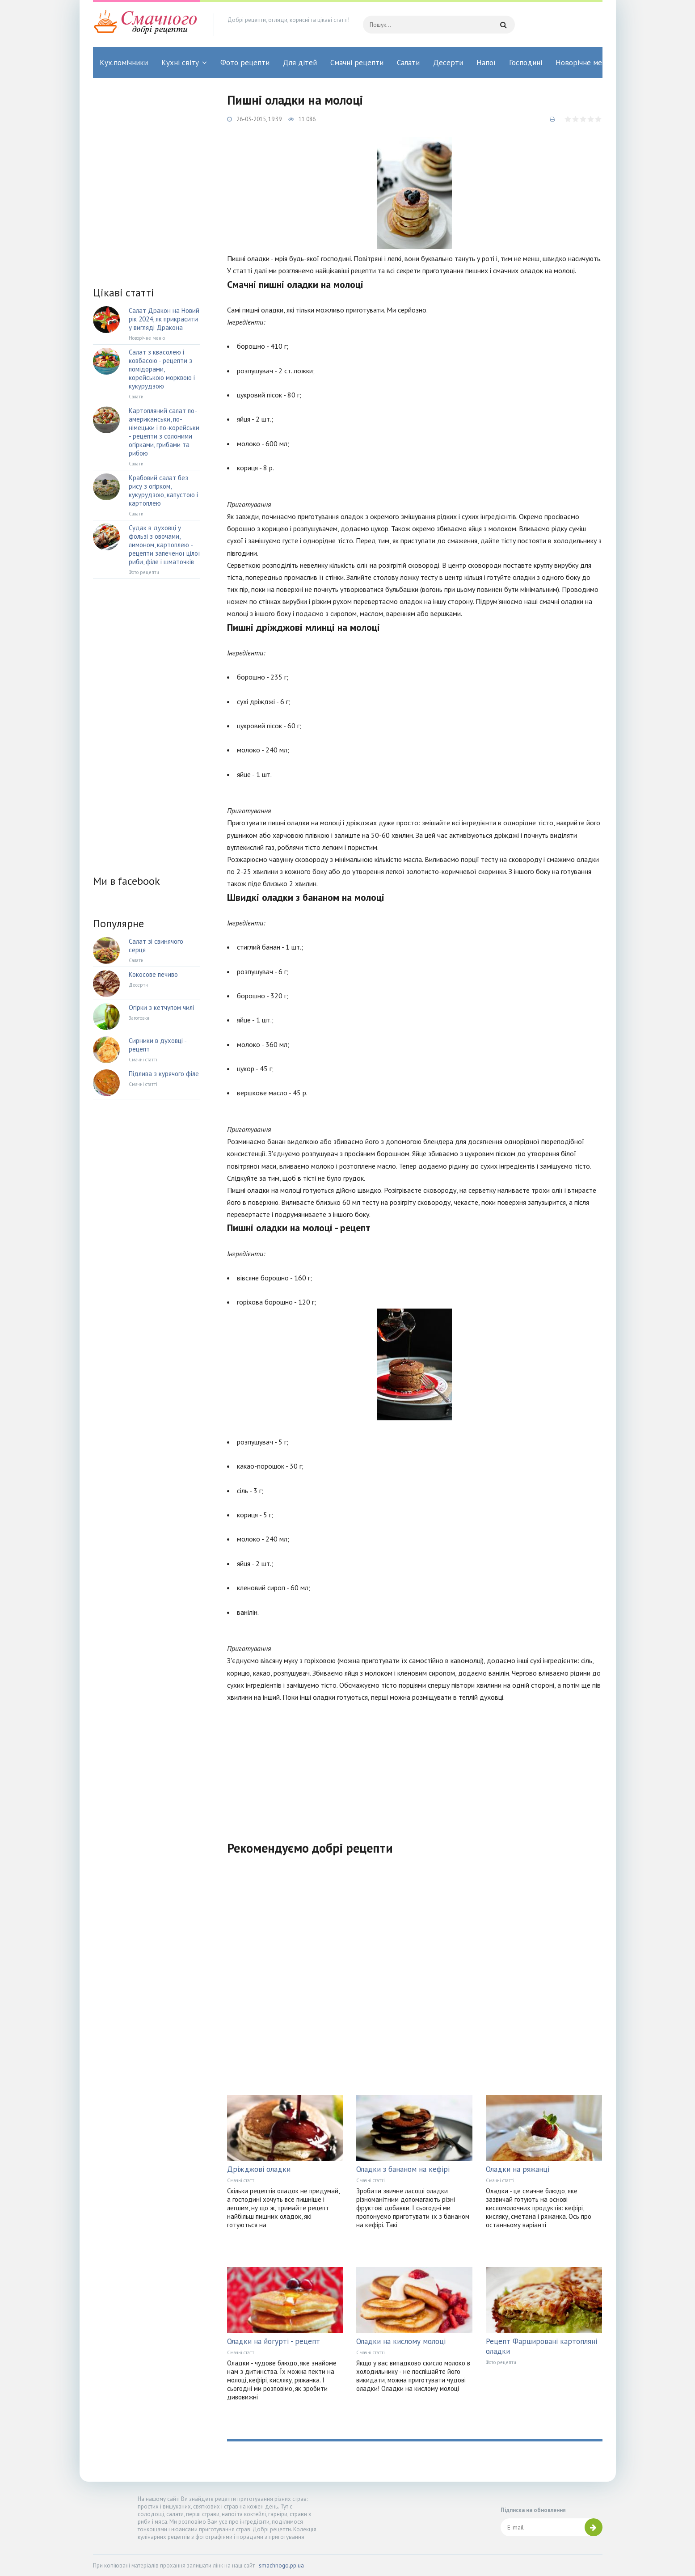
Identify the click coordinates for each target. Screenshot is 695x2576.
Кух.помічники (124, 63)
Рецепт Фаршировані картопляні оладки (541, 2346)
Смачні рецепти (356, 63)
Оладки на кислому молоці (401, 2341)
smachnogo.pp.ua (281, 2565)
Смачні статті (241, 2180)
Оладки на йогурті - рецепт (273, 2341)
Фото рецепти (245, 63)
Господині (525, 63)
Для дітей (300, 63)
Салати (408, 63)
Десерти (448, 63)
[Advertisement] (414, 1766)
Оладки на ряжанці (517, 2169)
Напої (486, 63)
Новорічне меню (584, 63)
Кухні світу (180, 63)
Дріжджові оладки (259, 2169)
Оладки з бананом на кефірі (403, 2169)
